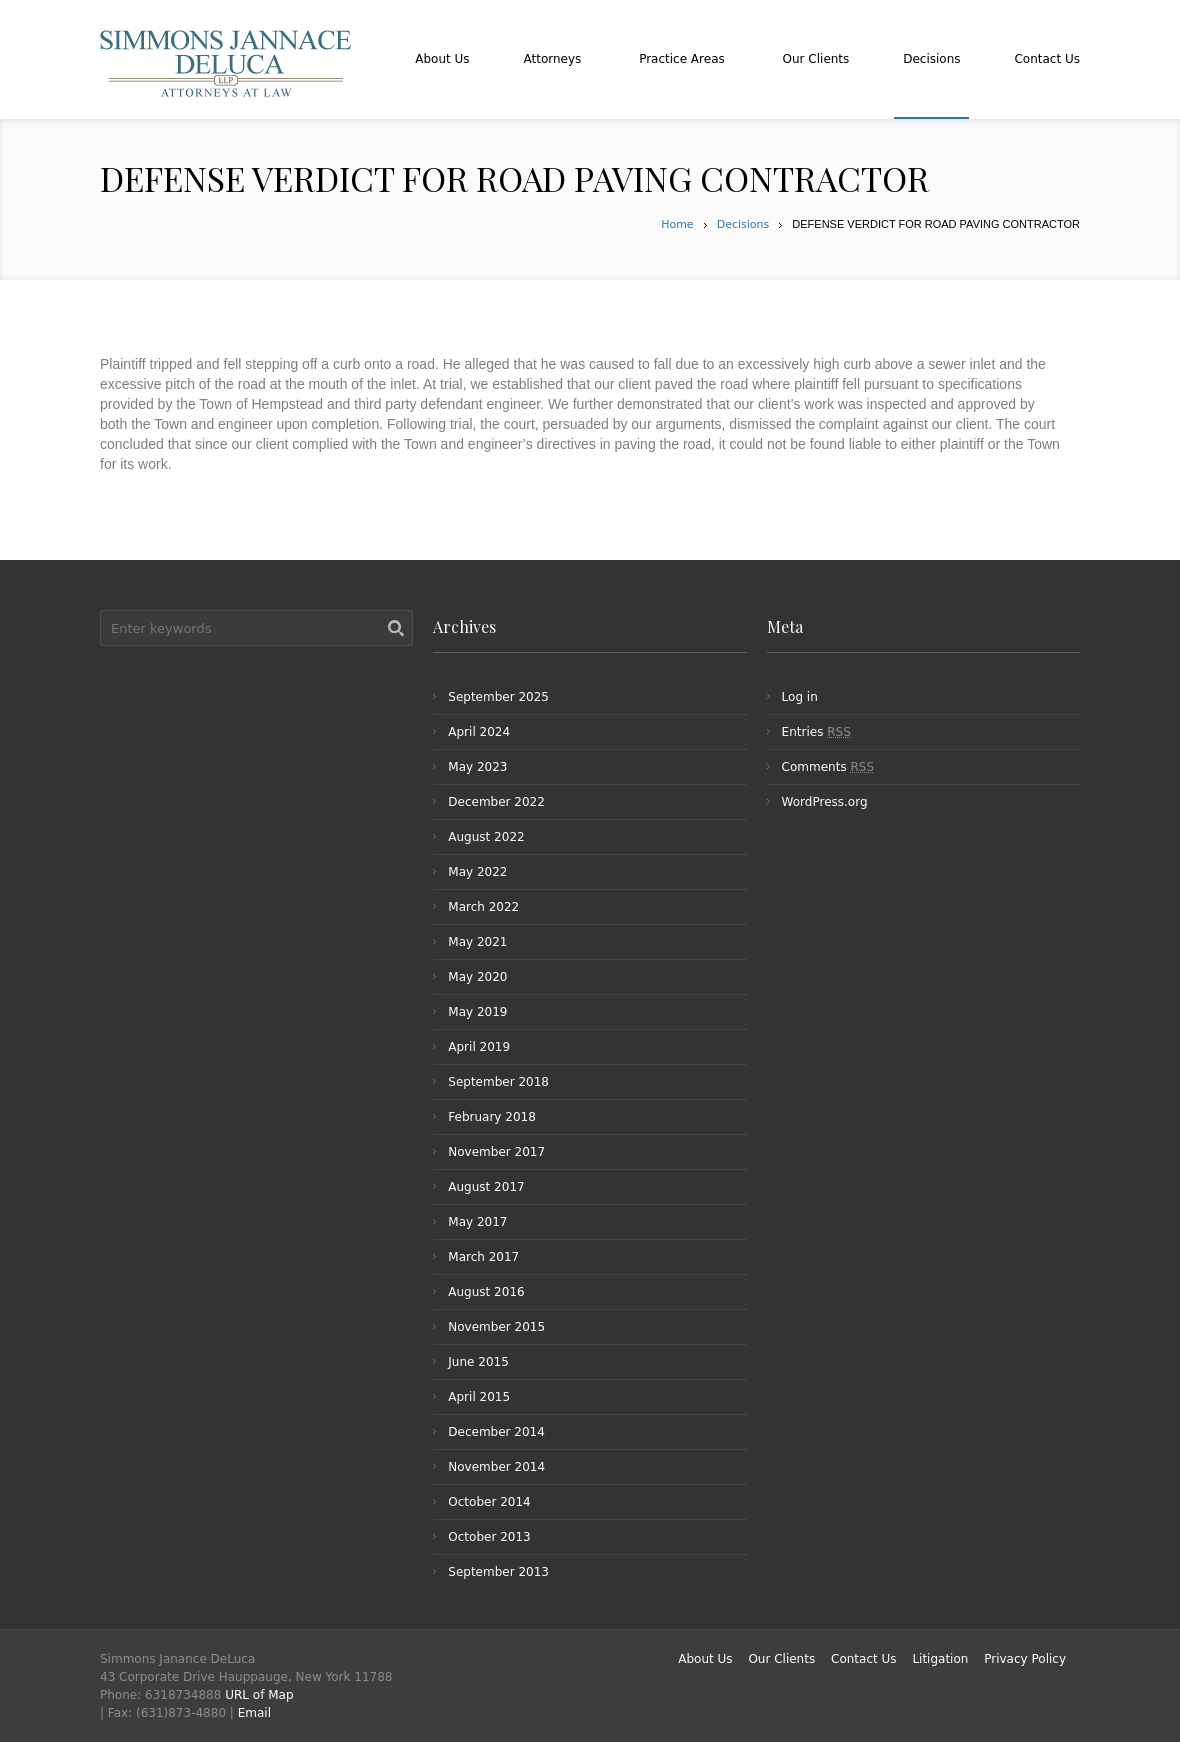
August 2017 (486, 1187)
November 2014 (496, 1467)
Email (254, 1713)
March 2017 (483, 1257)
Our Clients (781, 1659)
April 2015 (479, 1397)
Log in (800, 697)
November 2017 (496, 1152)
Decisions (743, 224)
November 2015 (496, 1327)
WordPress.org (825, 802)
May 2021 (477, 942)
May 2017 (477, 1222)
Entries (816, 732)
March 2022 (483, 907)
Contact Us (864, 1659)
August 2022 (486, 837)
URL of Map (259, 1695)
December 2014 (496, 1432)
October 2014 (489, 1502)
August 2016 (486, 1292)
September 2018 (498, 1082)
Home (677, 224)
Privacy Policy (1025, 1659)
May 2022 (477, 872)
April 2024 (479, 732)
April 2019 (479, 1047)
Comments (828, 767)
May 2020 (477, 977)
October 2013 (489, 1537)
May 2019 (477, 1012)
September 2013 (498, 1572)
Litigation (940, 1659)
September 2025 (498, 697)
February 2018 (492, 1117)
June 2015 (478, 1362)
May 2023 (477, 767)
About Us (705, 1659)
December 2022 (496, 802)
